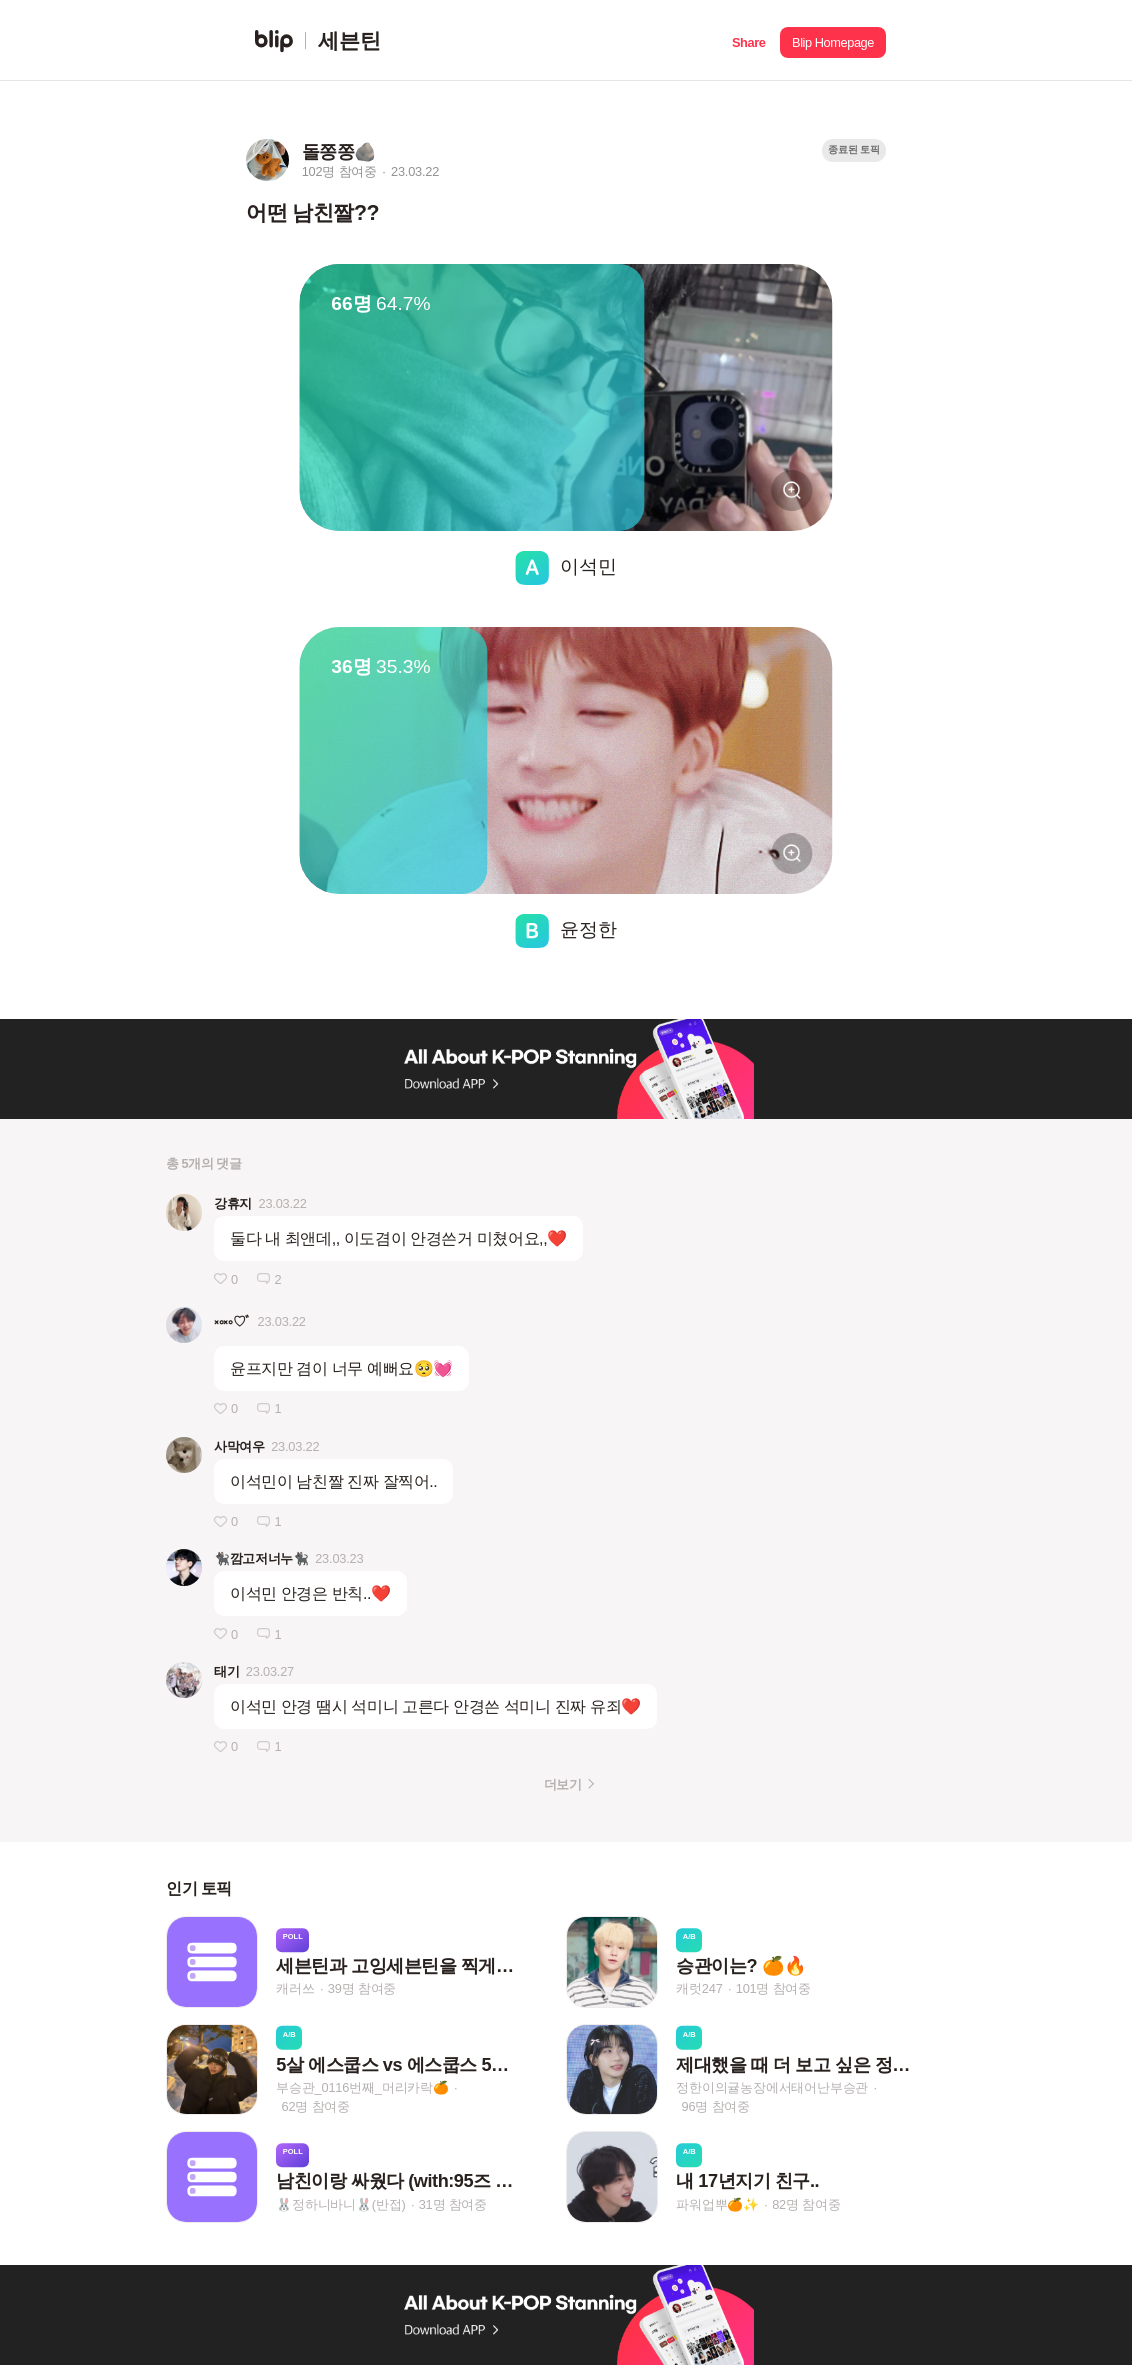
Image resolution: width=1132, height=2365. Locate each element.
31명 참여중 (453, 2204)
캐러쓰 (295, 1989)
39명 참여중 (362, 1989)
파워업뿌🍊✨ (717, 2204)
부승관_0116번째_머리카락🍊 (362, 2087)
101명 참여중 (773, 1989)
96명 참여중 (716, 2106)
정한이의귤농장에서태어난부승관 (772, 2087)
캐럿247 (699, 1989)
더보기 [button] (562, 1784)
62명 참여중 (316, 2106)
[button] (748, 40)
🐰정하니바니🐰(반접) (340, 2204)
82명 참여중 (806, 2204)
